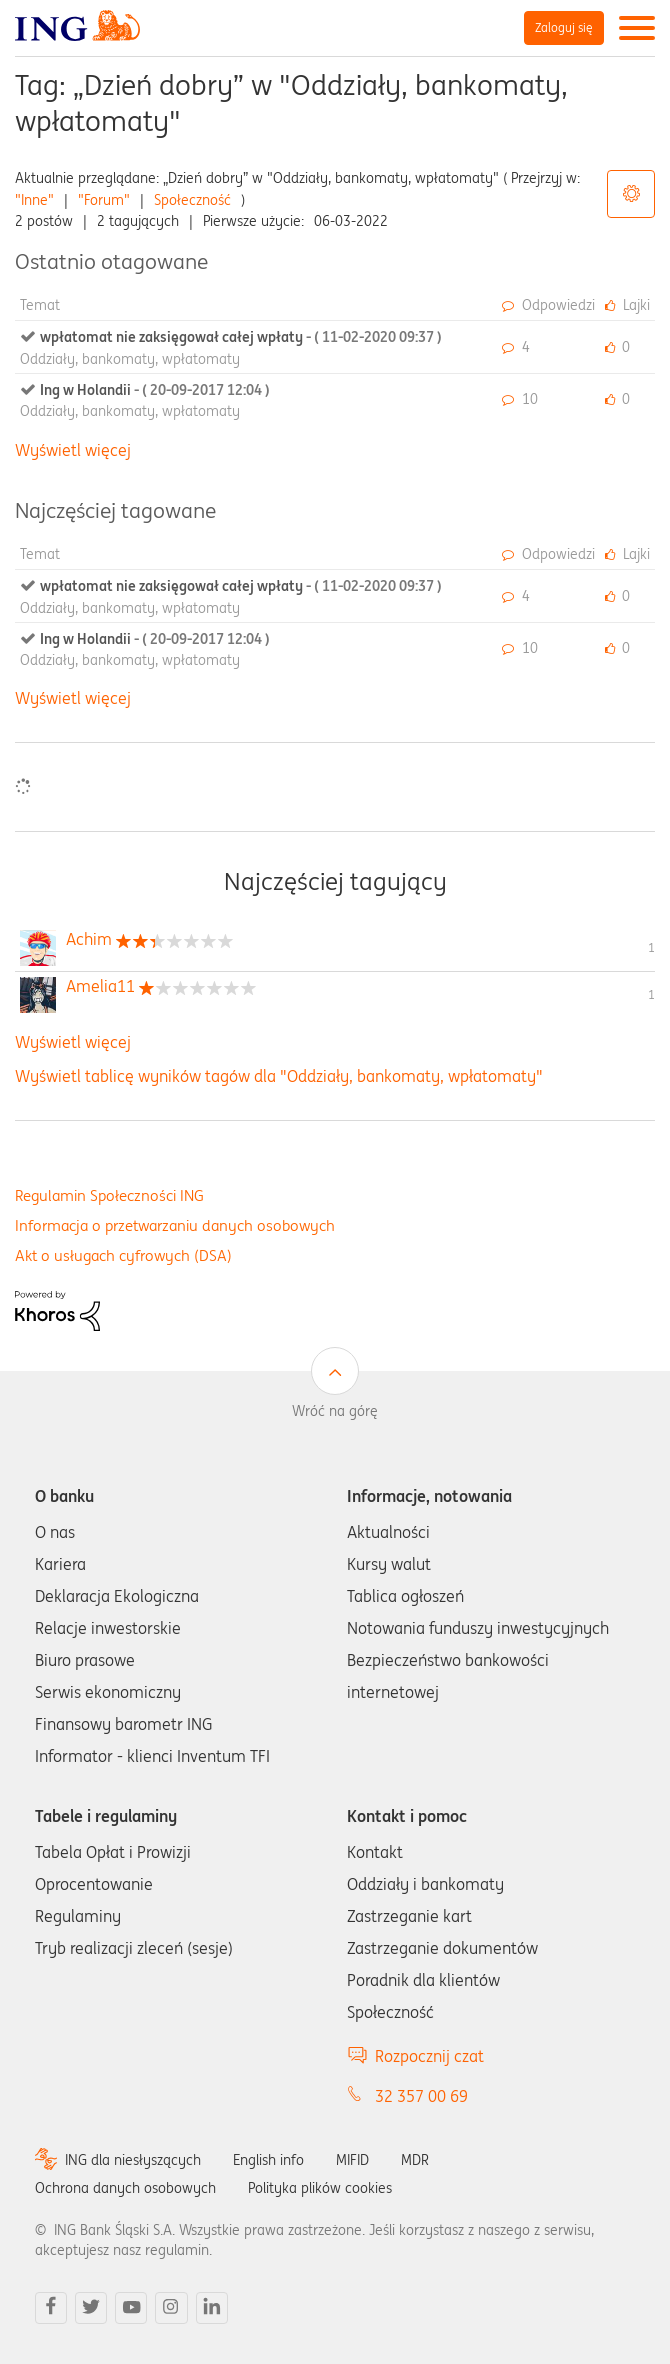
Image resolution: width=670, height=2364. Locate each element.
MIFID (352, 2160)
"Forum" (104, 200)
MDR (415, 2160)
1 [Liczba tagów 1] (651, 947)
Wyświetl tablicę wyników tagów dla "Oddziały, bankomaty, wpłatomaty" (279, 1076)
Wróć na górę (335, 1411)
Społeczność (192, 200)
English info (268, 2160)
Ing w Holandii (155, 390)
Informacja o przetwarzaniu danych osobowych (175, 1225)
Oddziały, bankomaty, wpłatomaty (130, 359)
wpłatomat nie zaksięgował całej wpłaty (241, 337)
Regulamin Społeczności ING (109, 1195)
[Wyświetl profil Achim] (89, 939)
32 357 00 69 (421, 2096)
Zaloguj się (564, 27)
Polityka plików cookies (320, 2188)
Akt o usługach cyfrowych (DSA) (123, 1255)
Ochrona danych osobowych (125, 2188)
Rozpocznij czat (429, 2056)
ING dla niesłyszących (133, 2160)
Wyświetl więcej (73, 450)
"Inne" (34, 200)
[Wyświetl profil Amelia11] (100, 986)
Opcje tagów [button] (631, 194)
